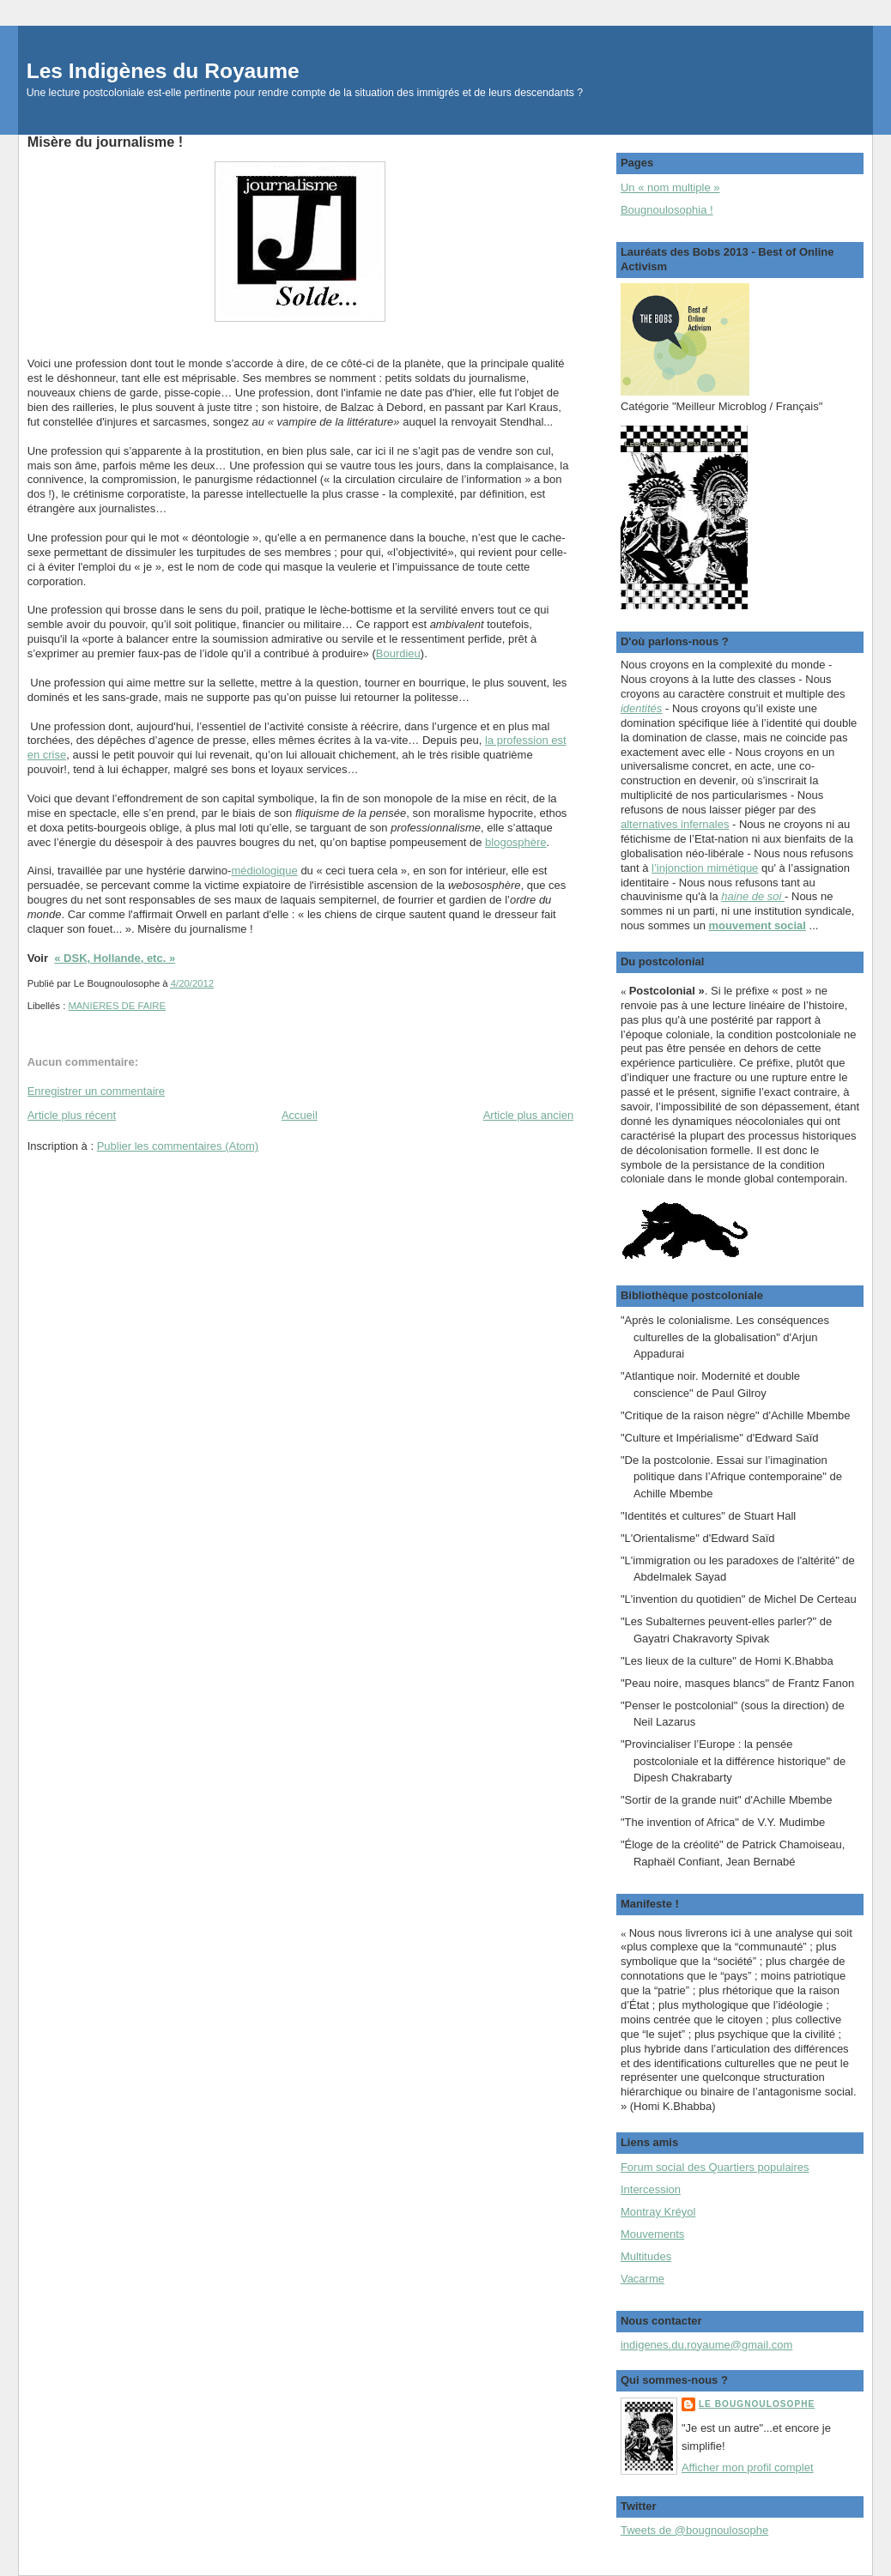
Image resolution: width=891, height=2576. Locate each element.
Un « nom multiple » (670, 187)
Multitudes (646, 2256)
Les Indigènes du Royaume (163, 70)
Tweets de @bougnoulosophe (694, 2530)
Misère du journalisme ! (105, 141)
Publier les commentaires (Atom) (178, 1146)
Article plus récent (71, 1115)
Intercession (651, 2189)
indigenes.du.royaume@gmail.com (706, 2344)
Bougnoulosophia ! (667, 209)
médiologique (264, 870)
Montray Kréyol (658, 2211)
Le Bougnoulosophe (757, 2404)
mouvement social (757, 925)
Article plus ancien (528, 1115)
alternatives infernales (675, 824)
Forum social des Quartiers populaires (715, 2167)
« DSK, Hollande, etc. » (114, 958)
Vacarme (642, 2278)
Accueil (300, 1115)
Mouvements (652, 2234)
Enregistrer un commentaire (96, 1091)
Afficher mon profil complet (748, 2467)
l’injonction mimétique (705, 868)
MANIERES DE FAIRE (117, 1006)
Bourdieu (398, 653)
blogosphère (516, 842)
